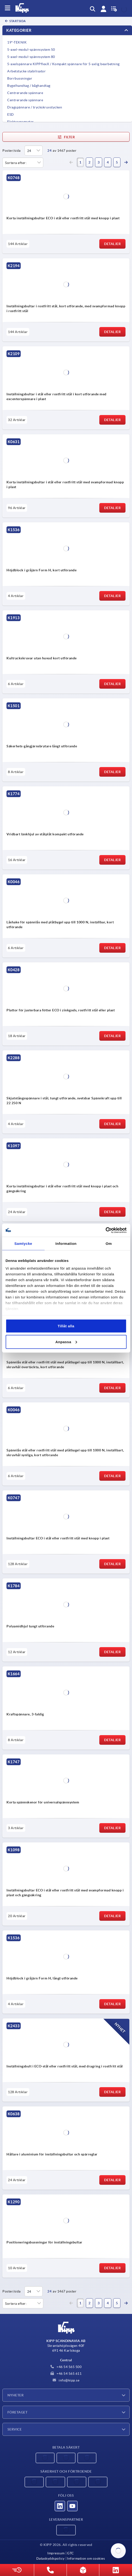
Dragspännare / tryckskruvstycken (34, 107)
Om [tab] (109, 1243)
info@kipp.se (66, 2380)
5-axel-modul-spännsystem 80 (31, 57)
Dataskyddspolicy (50, 2558)
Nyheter (15, 2395)
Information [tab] (66, 1243)
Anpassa (66, 1342)
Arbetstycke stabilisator (26, 71)
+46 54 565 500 (66, 2367)
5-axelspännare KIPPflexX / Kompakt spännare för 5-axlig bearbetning (63, 64)
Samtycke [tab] (23, 1243)
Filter (66, 137)
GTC (70, 2553)
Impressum (56, 2553)
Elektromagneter (20, 122)
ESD (10, 114)
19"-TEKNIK (17, 42)
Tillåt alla (66, 1326)
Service (14, 2429)
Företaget (17, 2412)
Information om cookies (86, 2558)
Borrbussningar (19, 78)
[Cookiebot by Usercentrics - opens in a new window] (105, 1230)
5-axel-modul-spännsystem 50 (31, 49)
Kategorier (18, 30)
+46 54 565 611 (66, 2373)
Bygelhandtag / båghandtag (28, 86)
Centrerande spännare (25, 93)
